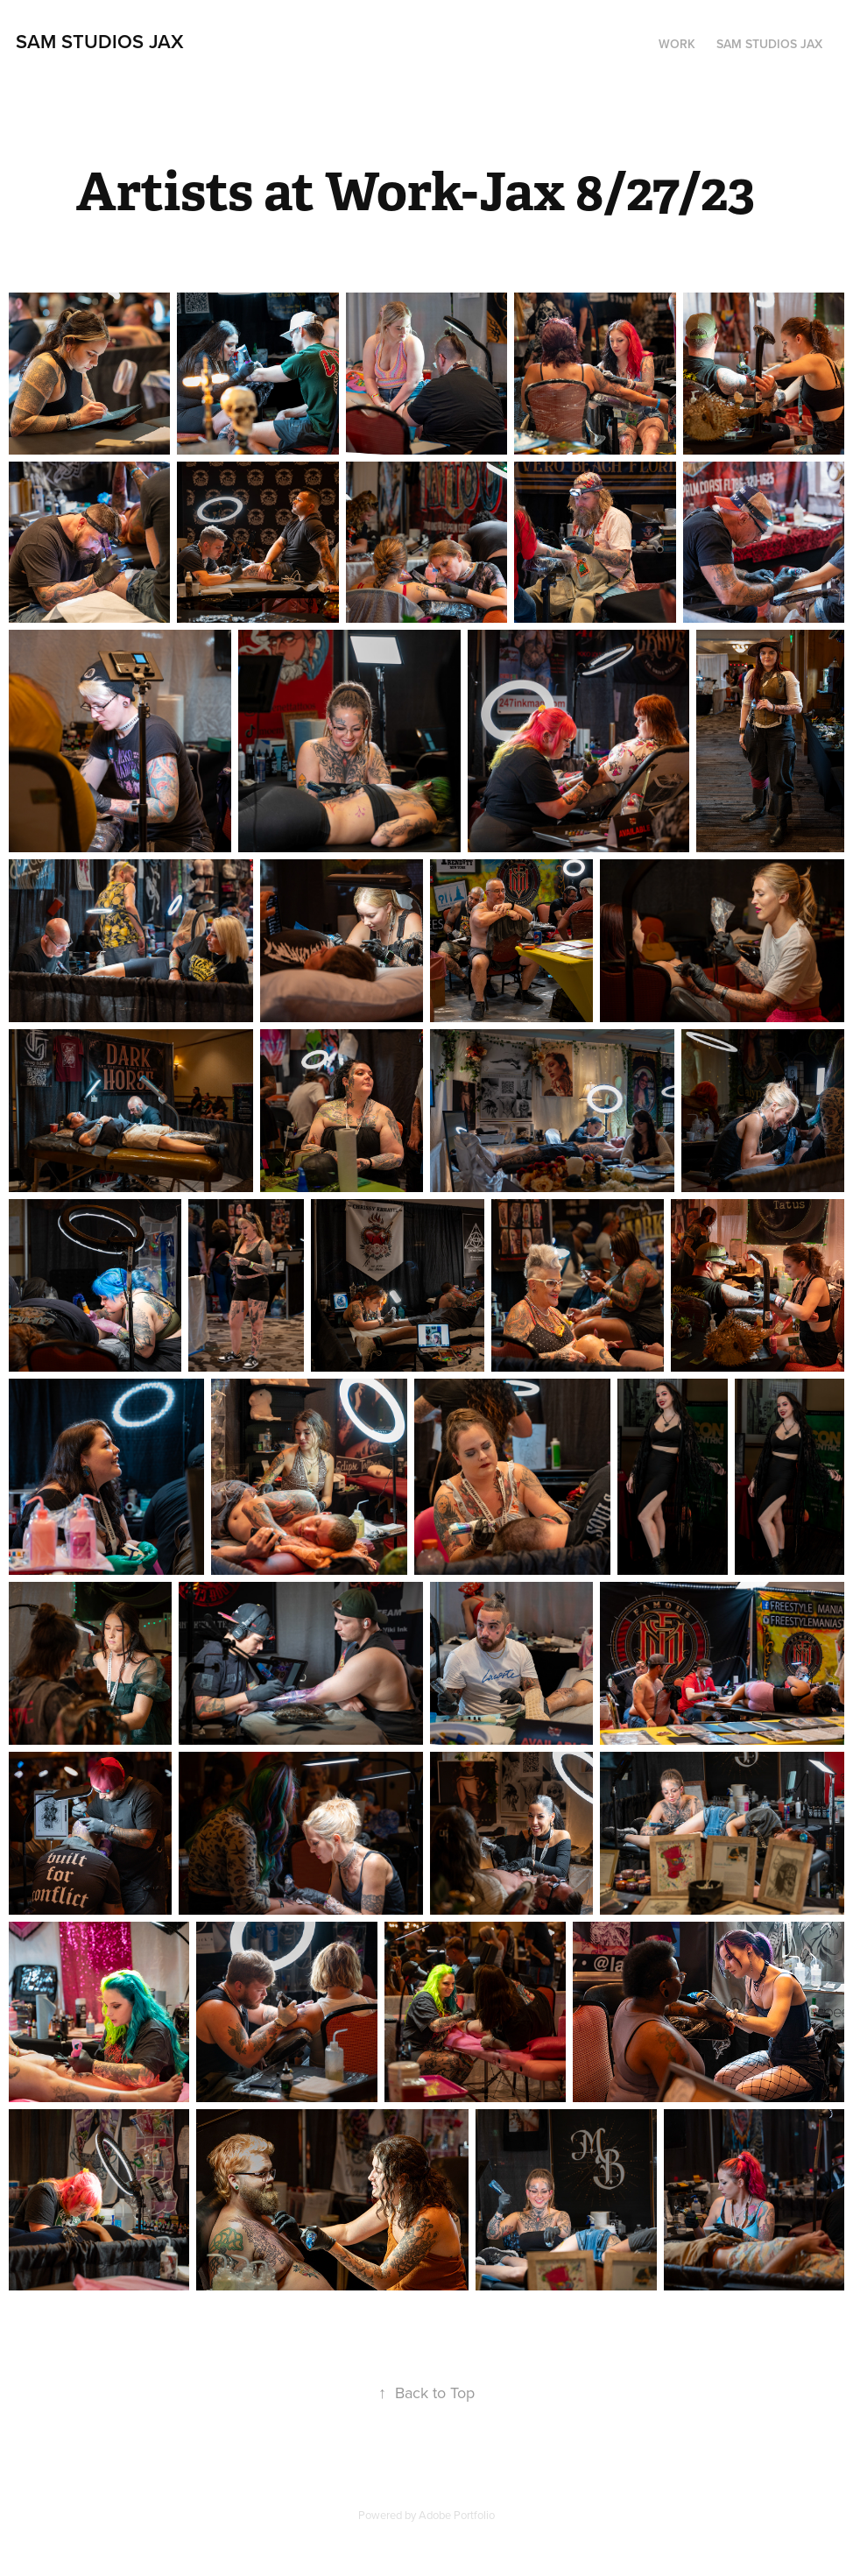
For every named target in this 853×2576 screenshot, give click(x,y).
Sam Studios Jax (100, 41)
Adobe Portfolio (457, 2515)
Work (677, 44)
